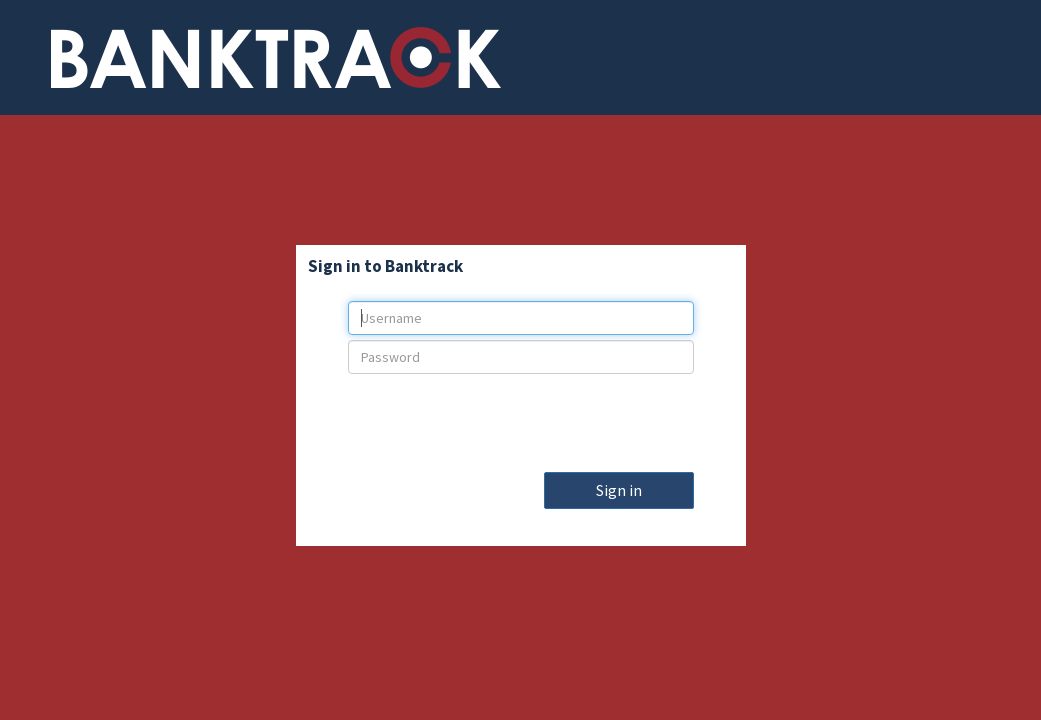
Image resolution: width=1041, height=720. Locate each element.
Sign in (619, 490)
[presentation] (521, 418)
